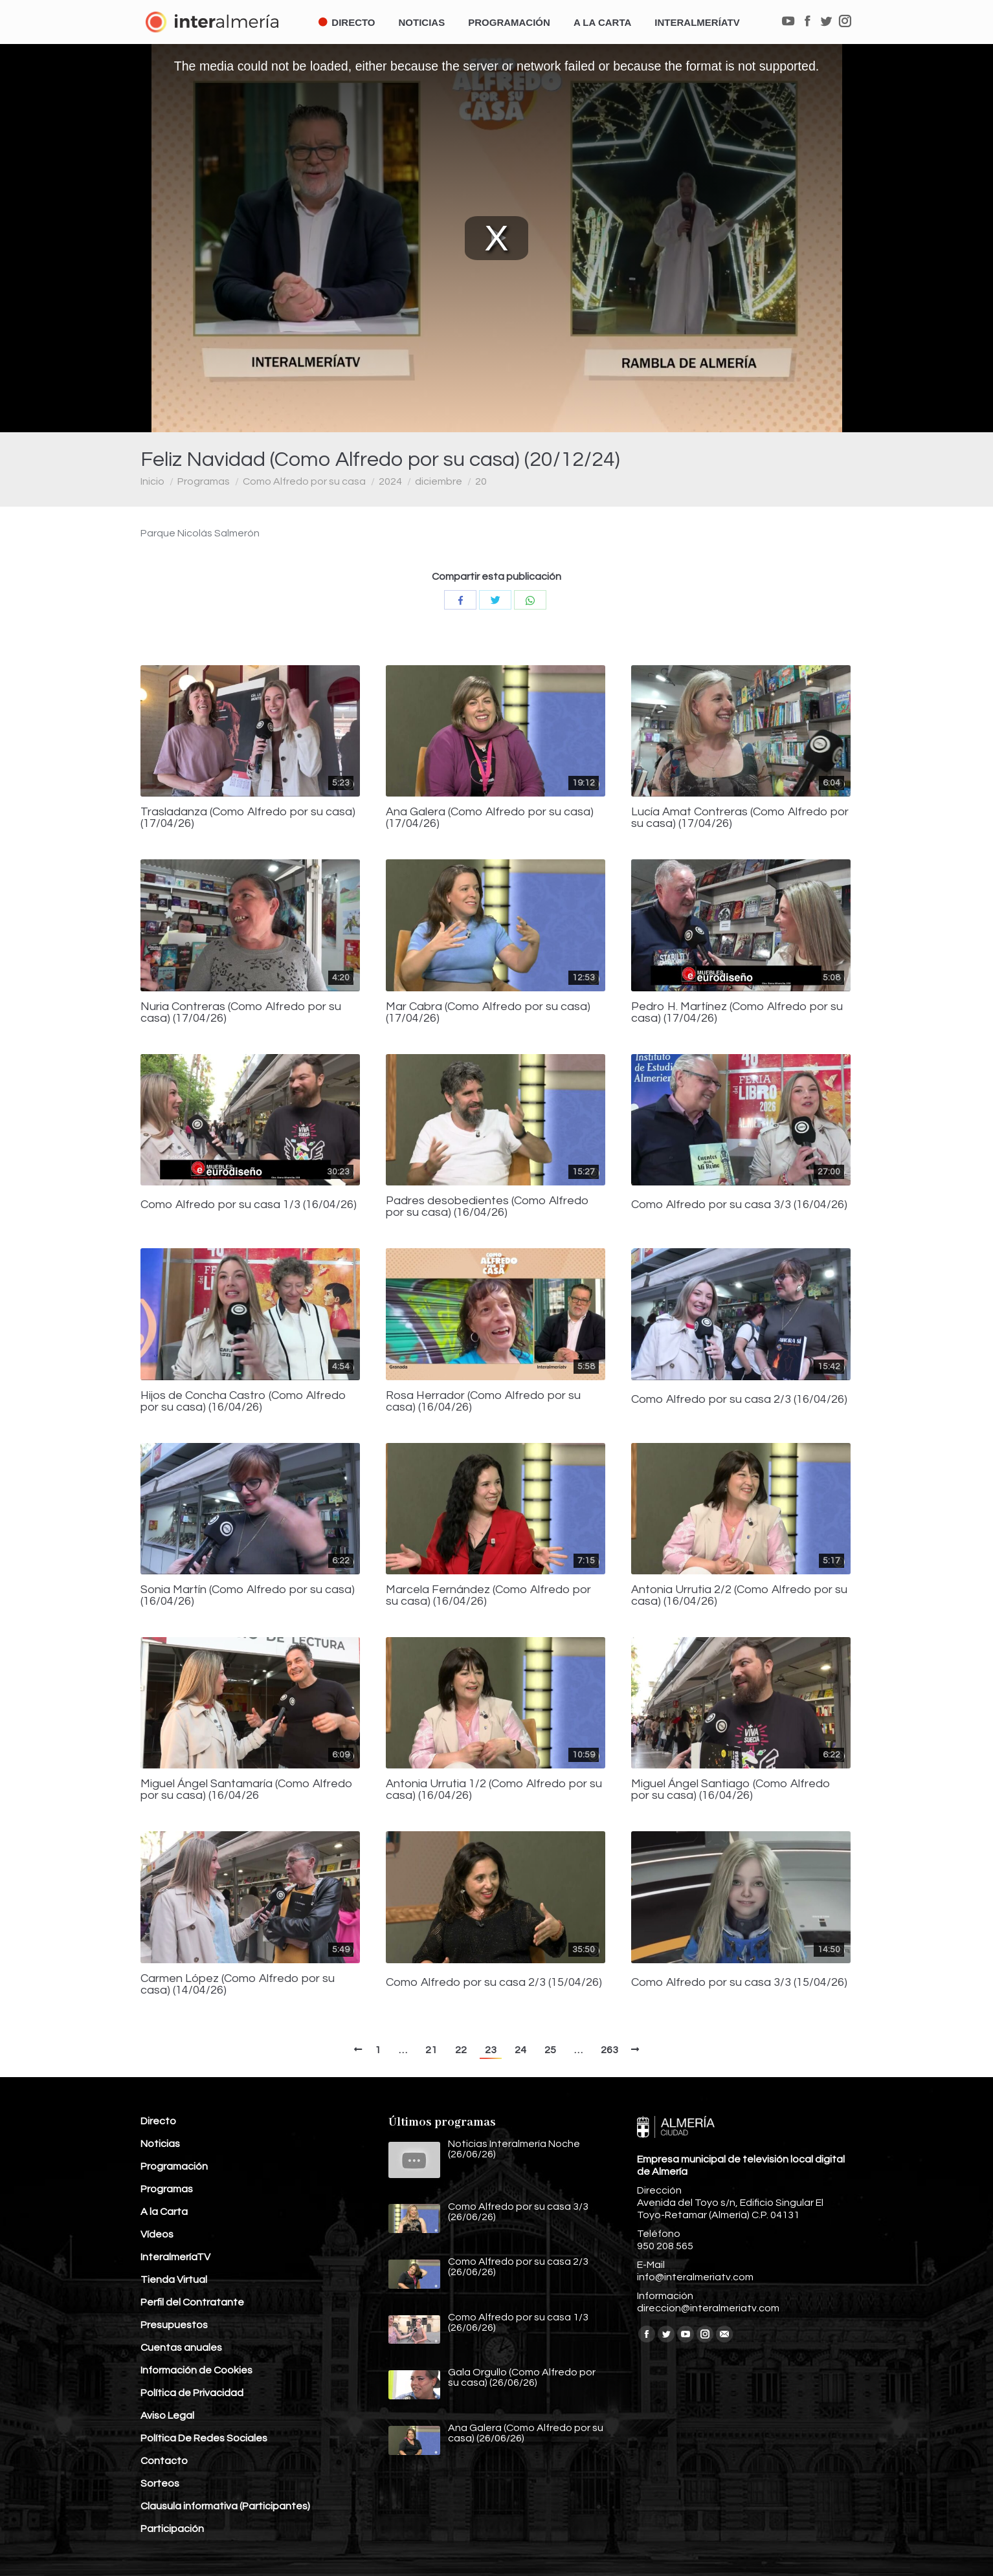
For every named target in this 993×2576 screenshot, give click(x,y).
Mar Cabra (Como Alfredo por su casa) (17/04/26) (488, 1012)
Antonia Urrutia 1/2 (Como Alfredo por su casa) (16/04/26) (494, 1789)
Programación (174, 2166)
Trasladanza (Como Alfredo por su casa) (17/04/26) (247, 818)
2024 (390, 481)
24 (520, 2050)
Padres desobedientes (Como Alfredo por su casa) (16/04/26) (487, 1206)
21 (431, 2050)
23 (491, 2050)
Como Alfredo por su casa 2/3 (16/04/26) (739, 1399)
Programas (203, 481)
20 (481, 481)
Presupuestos (174, 2325)
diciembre (438, 481)
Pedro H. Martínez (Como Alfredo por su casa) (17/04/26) (737, 1012)
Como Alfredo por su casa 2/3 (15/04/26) (494, 1982)
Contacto (164, 2461)
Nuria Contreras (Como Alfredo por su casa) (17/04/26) (240, 1012)
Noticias (160, 2144)
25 (550, 2050)
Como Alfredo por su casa (304, 481)
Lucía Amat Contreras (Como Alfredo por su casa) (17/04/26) (740, 818)
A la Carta (164, 2212)
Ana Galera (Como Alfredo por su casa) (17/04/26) (490, 818)
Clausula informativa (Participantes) (225, 2506)
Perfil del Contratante (192, 2302)
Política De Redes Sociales (203, 2438)
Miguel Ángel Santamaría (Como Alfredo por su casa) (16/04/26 (246, 1789)
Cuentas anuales (181, 2347)
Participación (172, 2529)
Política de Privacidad (191, 2393)
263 (609, 2050)
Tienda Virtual (173, 2279)
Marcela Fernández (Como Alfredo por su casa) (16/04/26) (488, 1595)
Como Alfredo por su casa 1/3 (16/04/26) (248, 1205)
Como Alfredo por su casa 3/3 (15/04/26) (739, 1982)
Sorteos (159, 2483)
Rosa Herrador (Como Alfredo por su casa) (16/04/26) (483, 1401)
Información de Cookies (196, 2370)
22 (461, 2050)
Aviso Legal (167, 2415)
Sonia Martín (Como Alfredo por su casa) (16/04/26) (247, 1595)
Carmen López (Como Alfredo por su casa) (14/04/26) (237, 1984)
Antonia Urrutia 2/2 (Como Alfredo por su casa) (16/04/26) (739, 1595)
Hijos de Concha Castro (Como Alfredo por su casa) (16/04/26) (243, 1401)
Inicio (152, 481)
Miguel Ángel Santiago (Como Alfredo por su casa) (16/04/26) (731, 1789)
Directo (158, 2121)
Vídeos (156, 2234)
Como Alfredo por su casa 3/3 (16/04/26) (739, 1205)
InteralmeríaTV (175, 2257)
